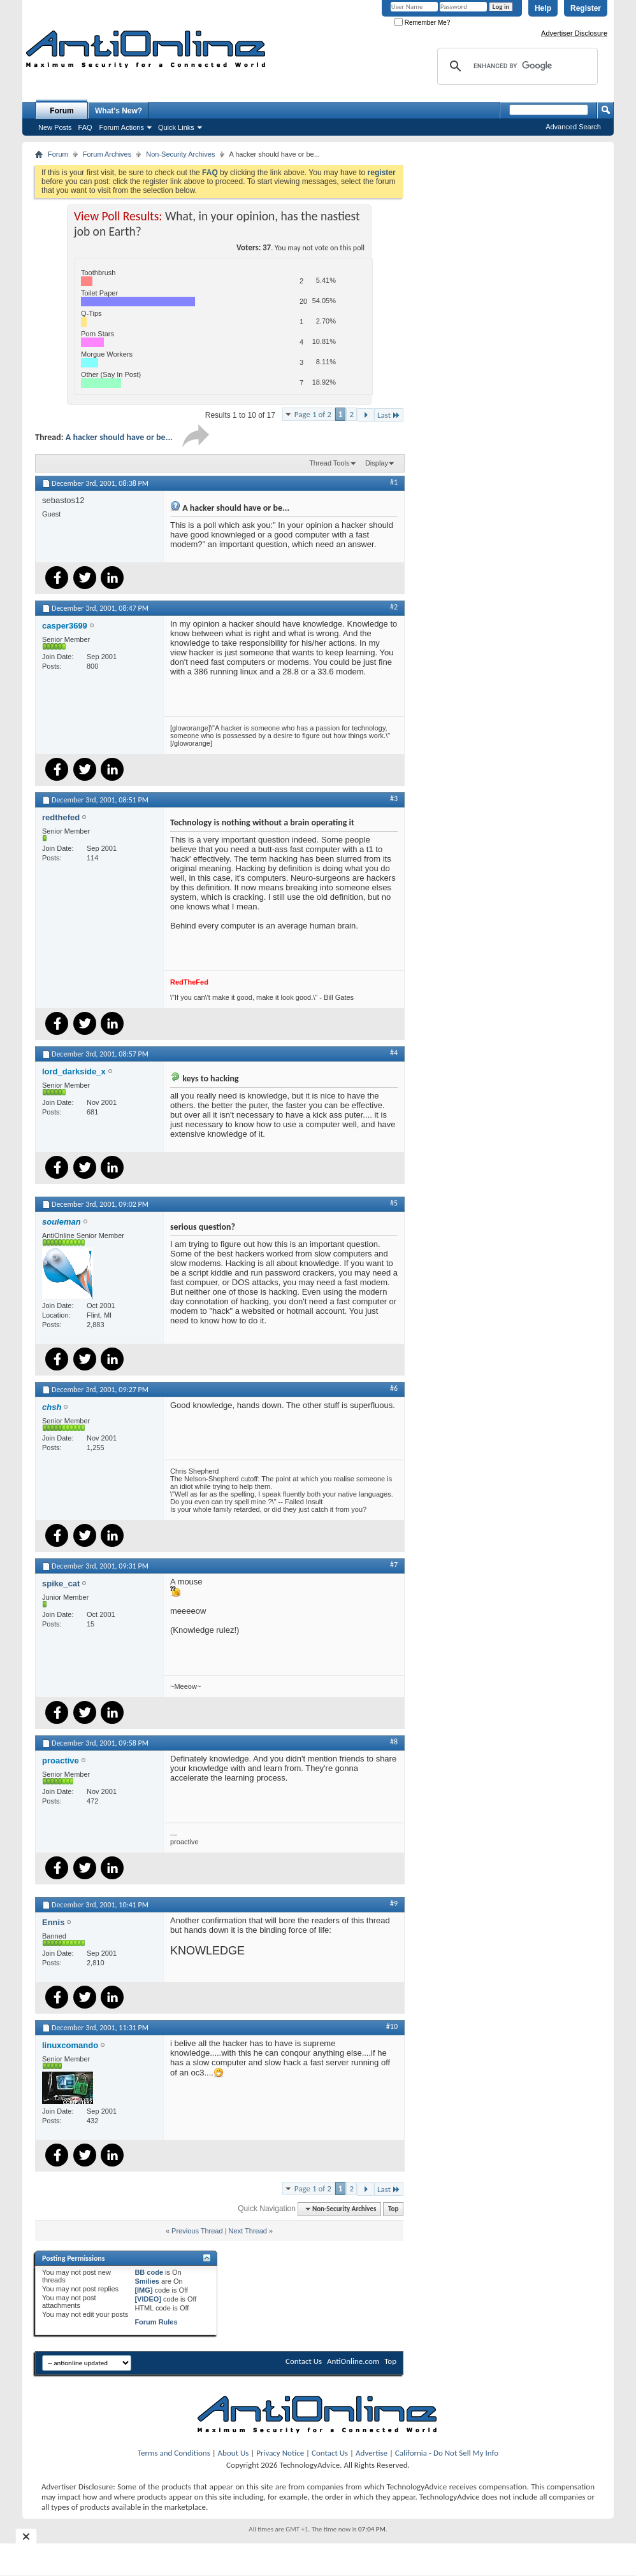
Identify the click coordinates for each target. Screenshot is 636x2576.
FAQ (85, 127)
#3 (394, 798)
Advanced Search (573, 127)
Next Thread (248, 2231)
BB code (148, 2272)
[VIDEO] (147, 2299)
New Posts (55, 127)
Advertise (371, 2453)
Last (388, 415)
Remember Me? (422, 22)
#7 (394, 1564)
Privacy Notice (280, 2453)
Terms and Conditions (174, 2453)
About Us (233, 2453)
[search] (515, 66)
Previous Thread (197, 2231)
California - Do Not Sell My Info (446, 2453)
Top (393, 2209)
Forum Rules (155, 2322)
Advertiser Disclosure (574, 33)
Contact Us (303, 2361)
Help (543, 8)
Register (585, 8)
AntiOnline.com (353, 2361)
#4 (394, 1052)
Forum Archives (107, 154)
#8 (394, 1741)
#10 (392, 2026)
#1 (394, 482)
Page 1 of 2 (312, 414)
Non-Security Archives (180, 154)
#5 (394, 1203)
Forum (61, 110)
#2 (394, 606)
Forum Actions (121, 127)
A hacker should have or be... (119, 437)
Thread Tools (329, 463)
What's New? (118, 110)
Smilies (146, 2281)
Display (376, 463)
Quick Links (176, 127)
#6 (394, 1388)
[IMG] (143, 2290)
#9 (394, 1903)
